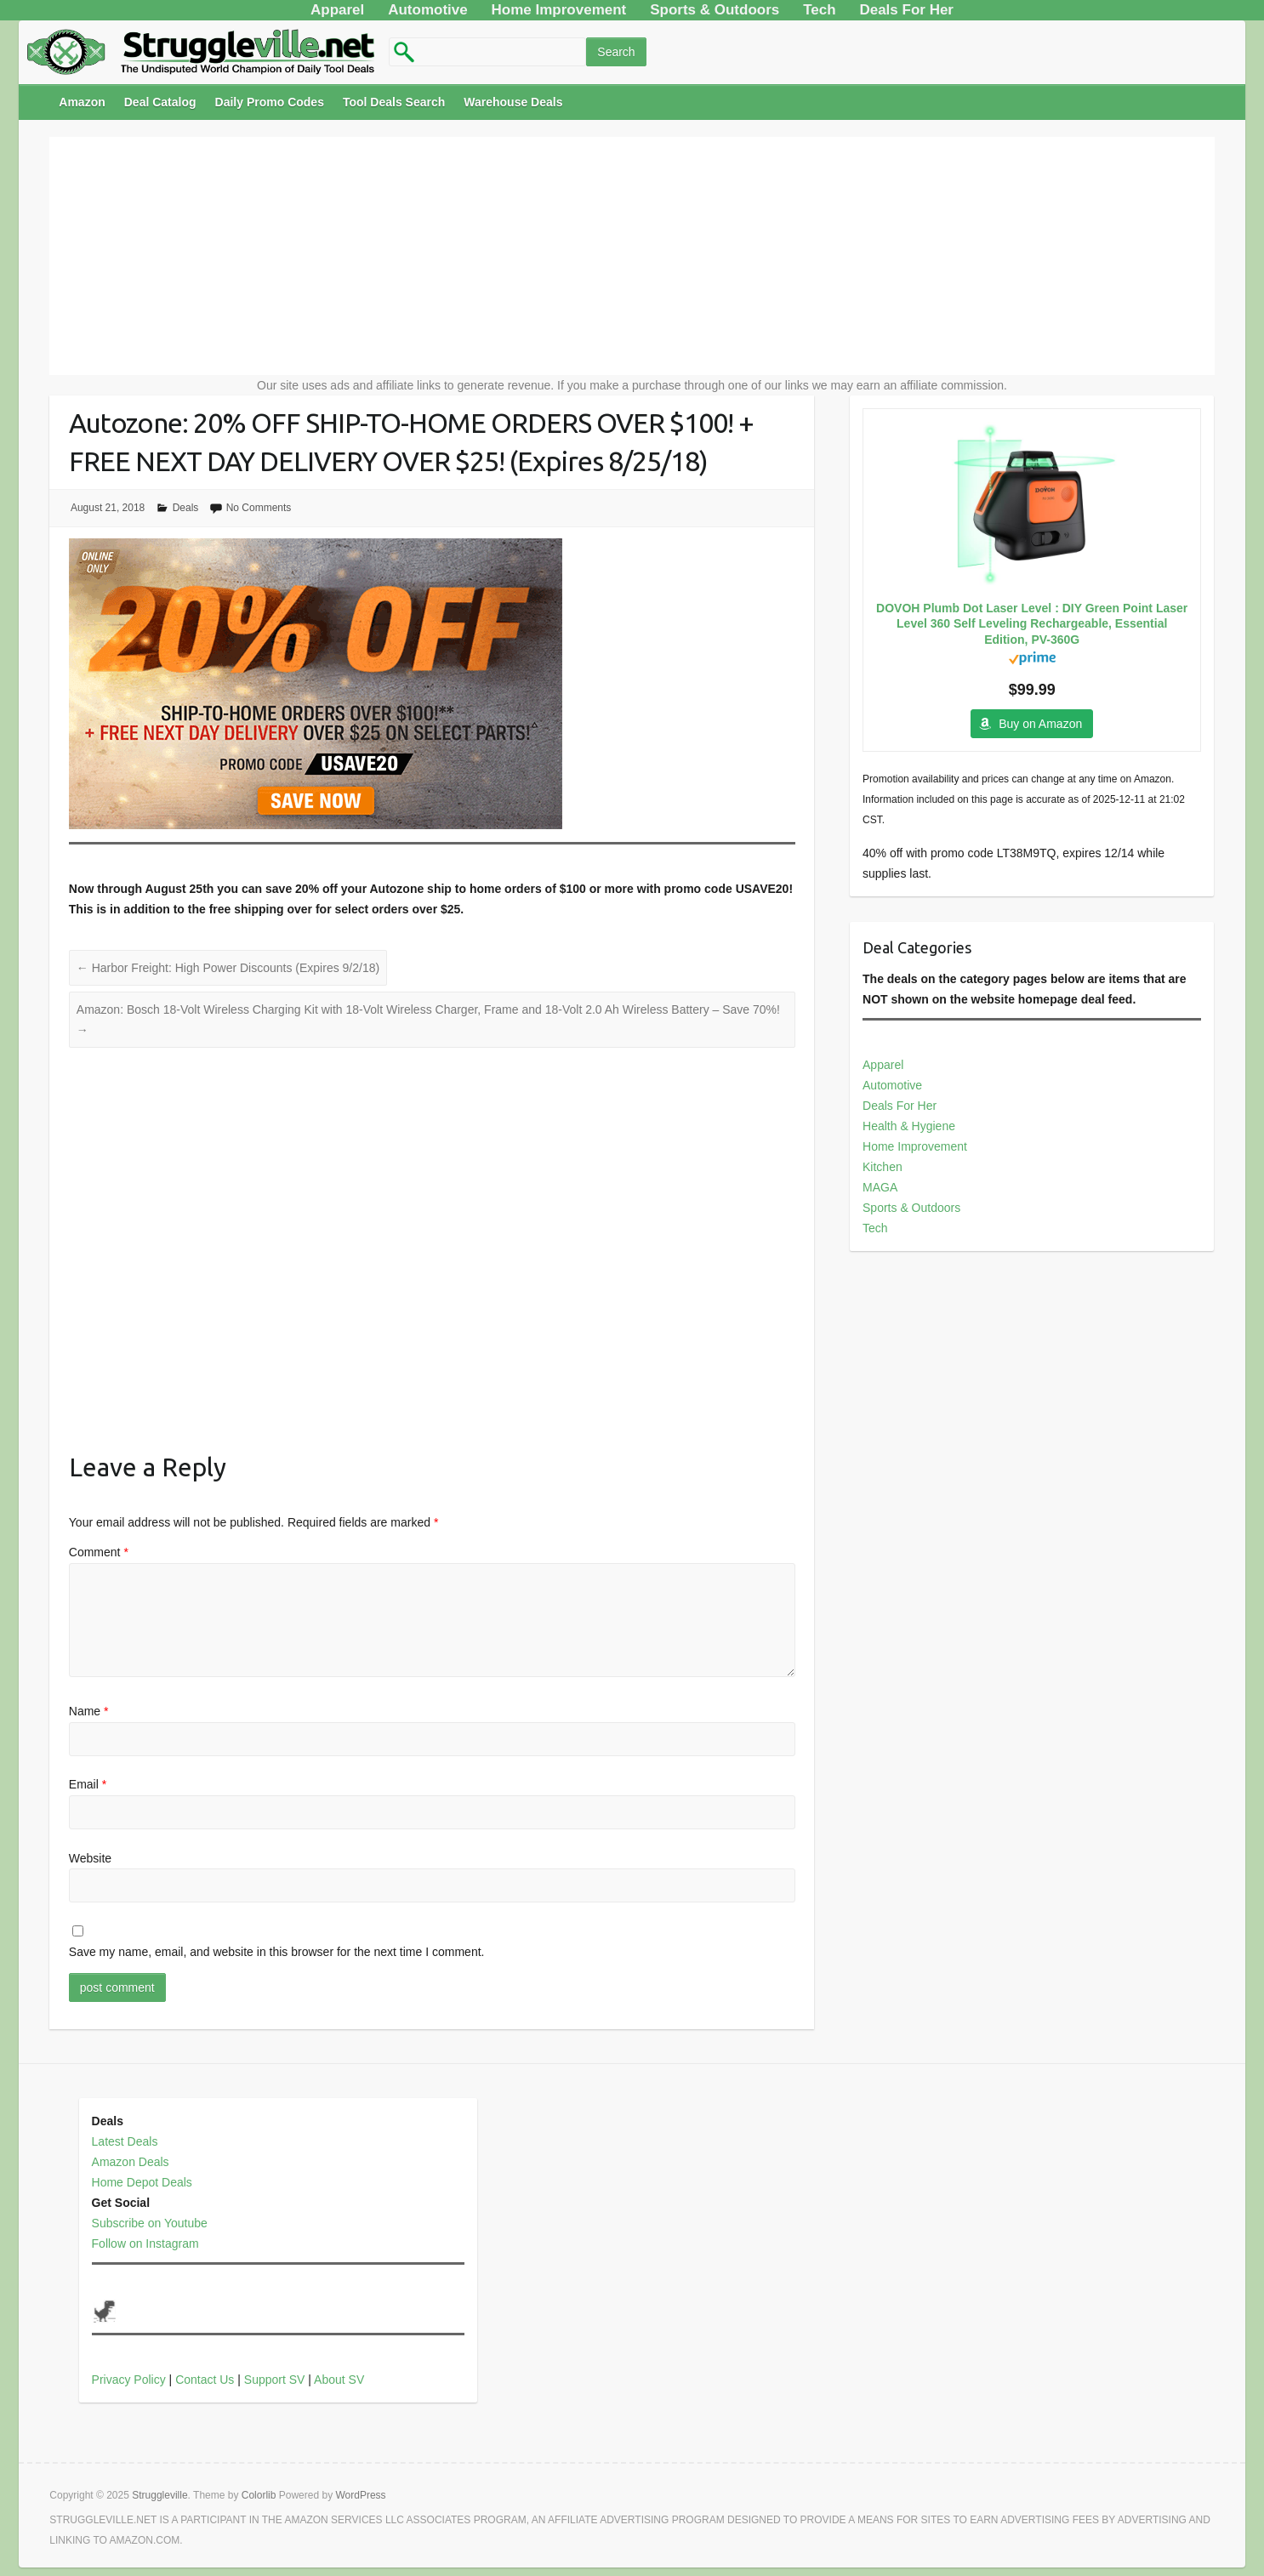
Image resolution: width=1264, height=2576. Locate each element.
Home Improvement (915, 1146)
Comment (98, 1552)
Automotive (892, 1085)
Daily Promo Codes (269, 102)
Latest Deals (125, 2141)
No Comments (259, 508)
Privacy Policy (129, 2379)
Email (87, 1784)
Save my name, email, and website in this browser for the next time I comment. (277, 1952)
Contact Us (204, 2379)
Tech (875, 1228)
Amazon (82, 102)
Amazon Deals (130, 2162)
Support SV (274, 2379)
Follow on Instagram (145, 2243)
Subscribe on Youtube (150, 2223)
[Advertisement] (632, 256)
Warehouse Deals (513, 102)
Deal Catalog (160, 102)
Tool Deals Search (394, 102)
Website (90, 1858)
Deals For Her (900, 1105)
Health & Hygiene (909, 1126)
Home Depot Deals (142, 2182)
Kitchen (882, 1167)
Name (89, 1711)
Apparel (883, 1065)
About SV (339, 2379)
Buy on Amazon (1040, 724)
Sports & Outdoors (911, 1207)
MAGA (880, 1187)
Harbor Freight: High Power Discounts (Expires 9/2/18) (228, 968)
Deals (186, 508)
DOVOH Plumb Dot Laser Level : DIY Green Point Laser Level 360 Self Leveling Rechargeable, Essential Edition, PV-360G (1031, 623)
